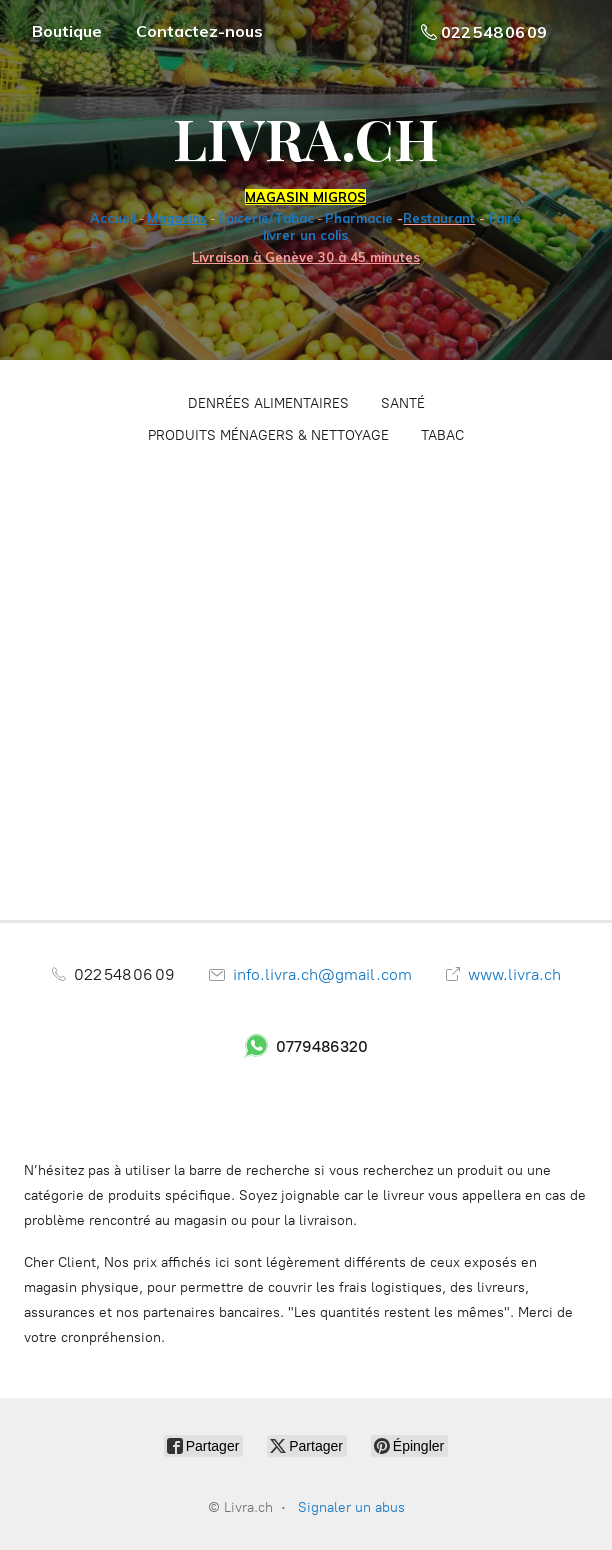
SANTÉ (403, 403)
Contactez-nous (199, 31)
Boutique (67, 31)
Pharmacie (359, 218)
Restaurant (439, 218)
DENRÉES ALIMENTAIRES (268, 403)
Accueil (113, 218)
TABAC (442, 435)
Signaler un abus (351, 1507)
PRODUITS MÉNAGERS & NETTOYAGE (268, 435)
